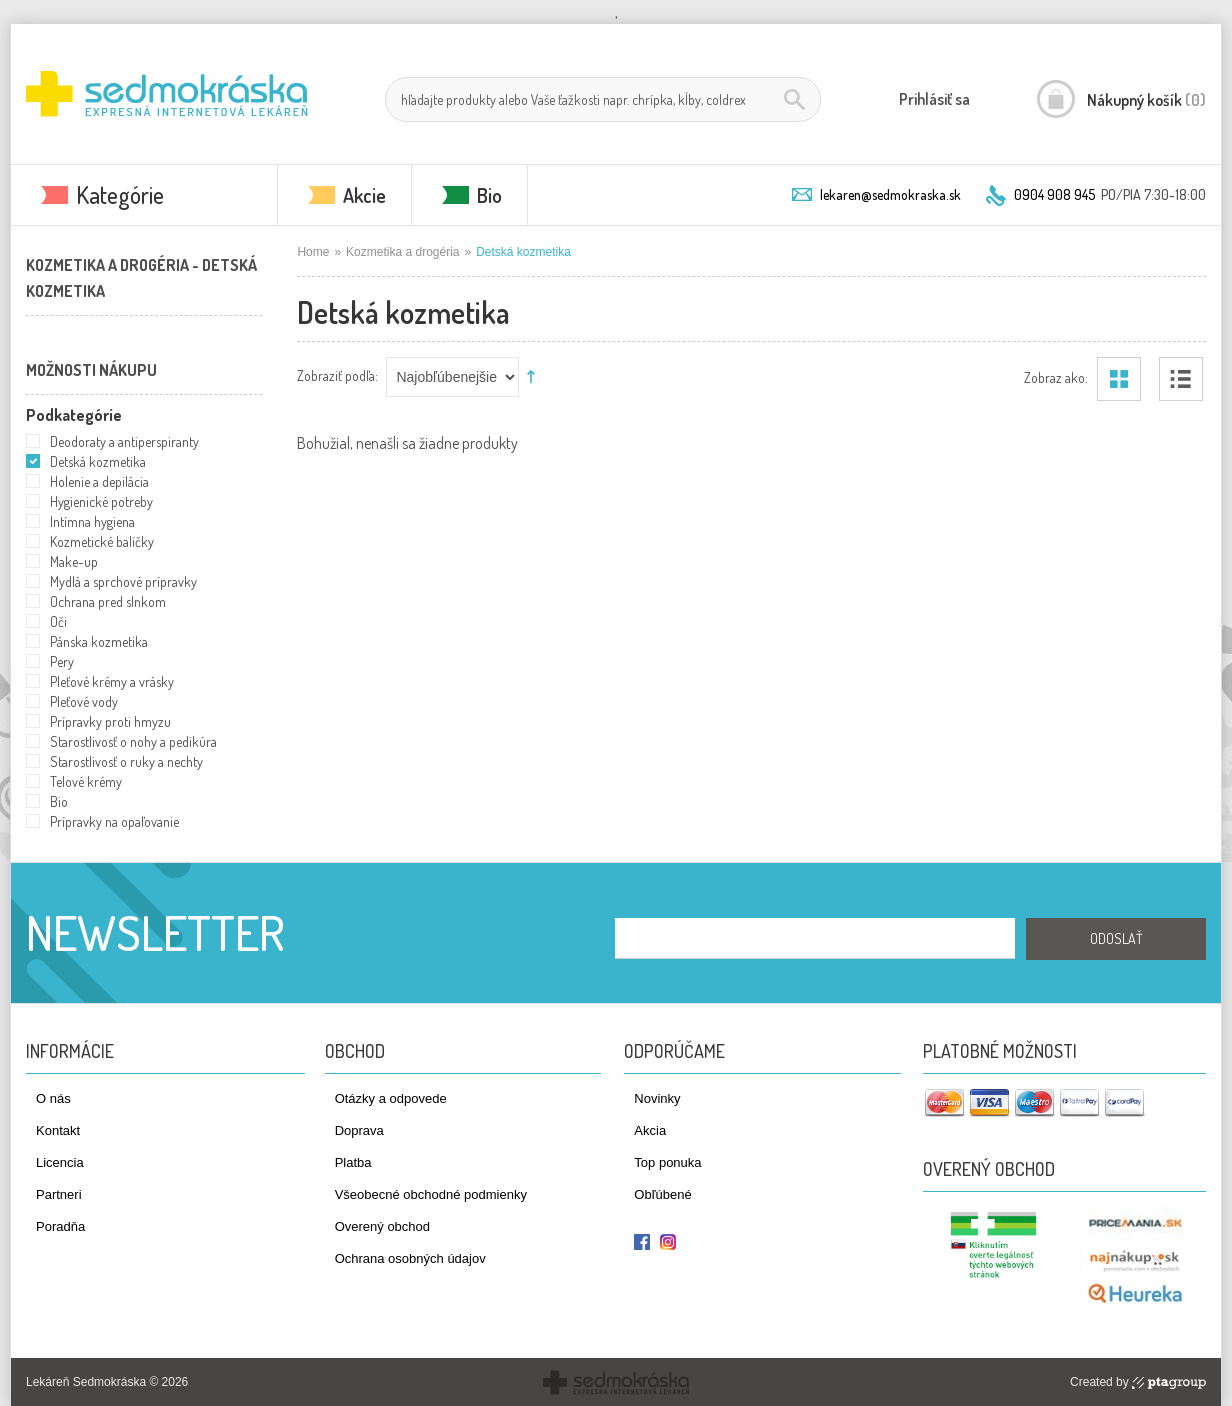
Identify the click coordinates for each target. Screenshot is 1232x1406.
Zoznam (1181, 379)
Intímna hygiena (92, 521)
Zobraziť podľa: (337, 374)
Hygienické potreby (101, 501)
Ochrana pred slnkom (108, 601)
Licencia (60, 1162)
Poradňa (60, 1226)
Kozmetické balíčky (102, 541)
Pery (62, 661)
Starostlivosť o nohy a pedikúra (133, 741)
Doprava (359, 1130)
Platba (353, 1162)
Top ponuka (667, 1162)
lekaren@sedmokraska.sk (890, 194)
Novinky (657, 1098)
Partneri (59, 1194)
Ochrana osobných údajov (410, 1258)
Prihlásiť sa (934, 99)
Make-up (74, 561)
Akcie (364, 195)
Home (313, 252)
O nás (53, 1098)
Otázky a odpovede (391, 1098)
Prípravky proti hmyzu (110, 721)
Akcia (650, 1130)
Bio (489, 195)
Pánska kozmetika (99, 641)
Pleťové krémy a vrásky (112, 681)
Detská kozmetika (98, 461)
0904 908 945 (1054, 194)
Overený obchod (382, 1226)
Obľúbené (662, 1194)
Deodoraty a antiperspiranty (124, 441)
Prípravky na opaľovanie (114, 821)
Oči (58, 621)
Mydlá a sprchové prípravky (123, 581)
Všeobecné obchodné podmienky (431, 1194)
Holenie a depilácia (99, 481)
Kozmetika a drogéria (402, 252)
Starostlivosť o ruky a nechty (126, 761)
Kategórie (120, 194)
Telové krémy (86, 781)
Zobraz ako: (1056, 376)
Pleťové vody (84, 701)
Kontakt (58, 1130)
